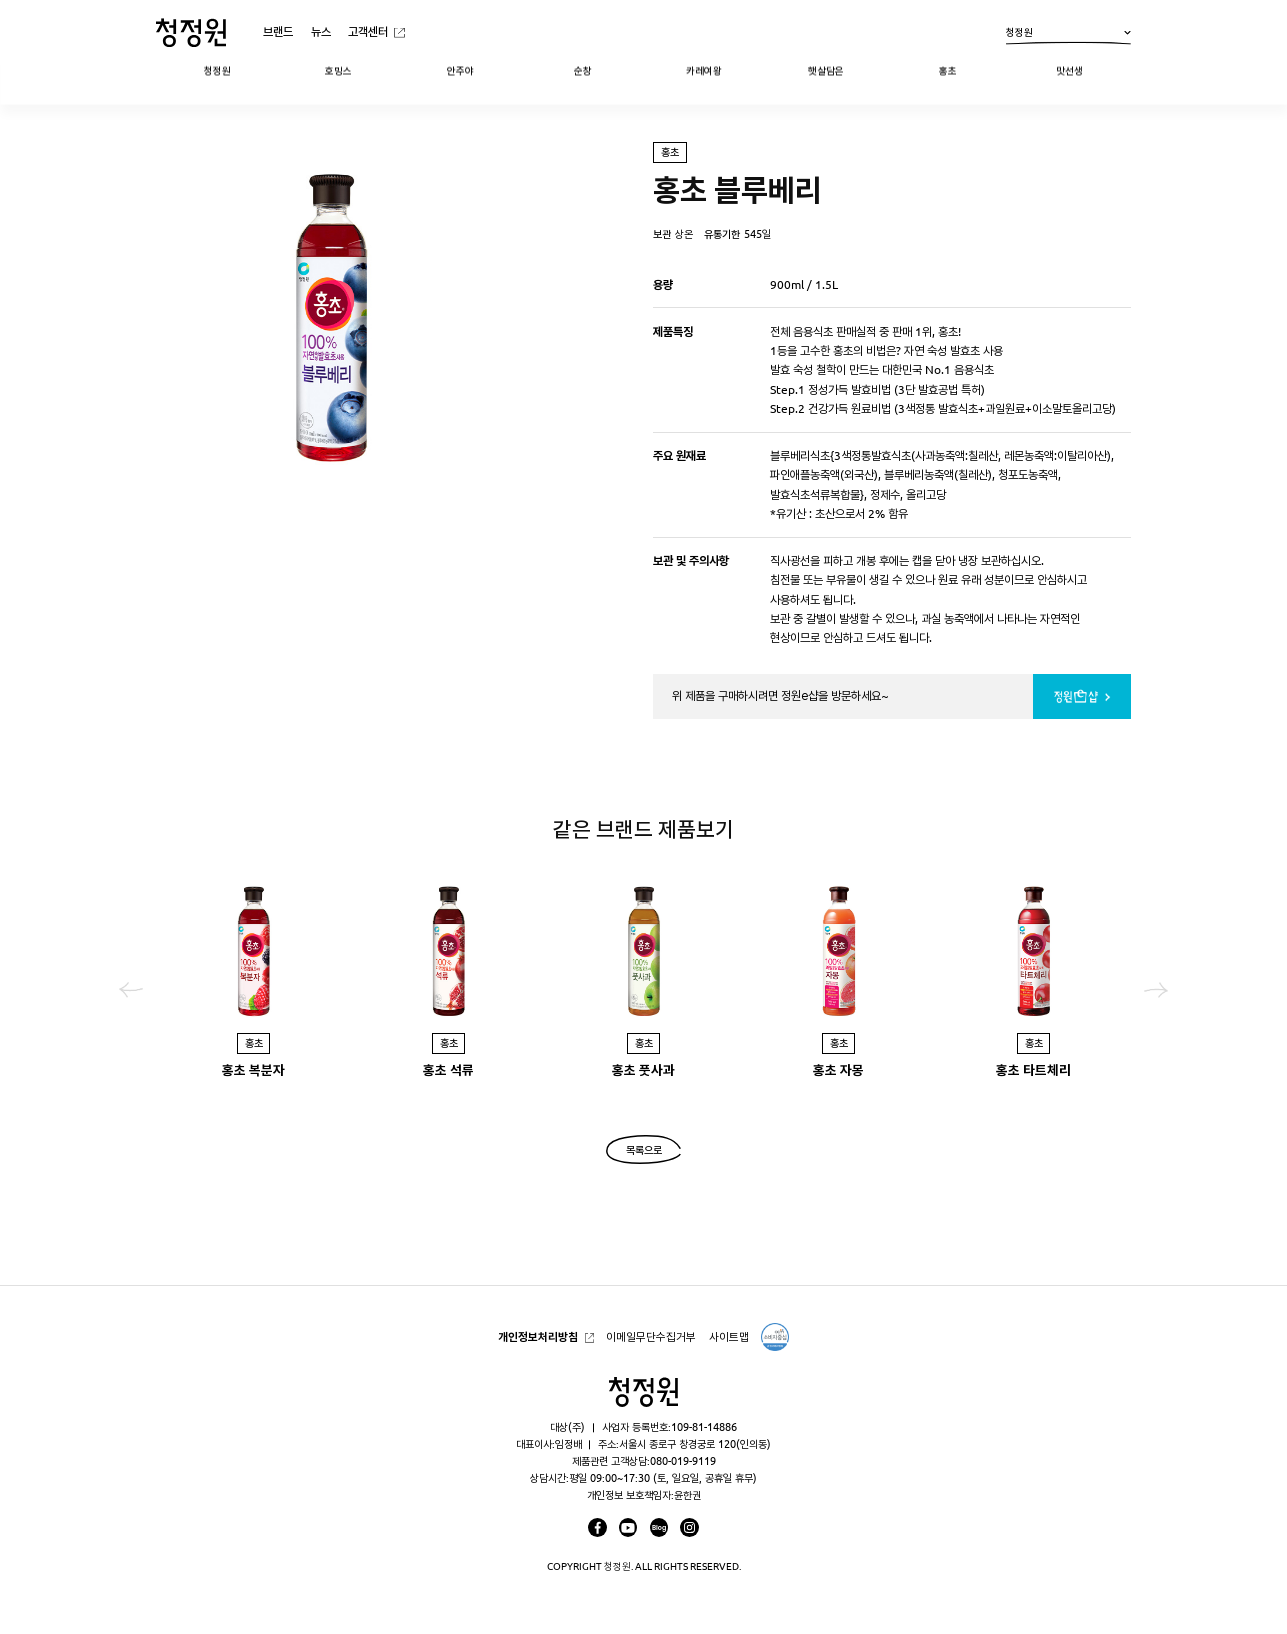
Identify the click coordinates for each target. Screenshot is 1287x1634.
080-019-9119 (683, 1461)
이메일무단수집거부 (651, 1336)
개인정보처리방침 (538, 1336)
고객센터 (368, 31)
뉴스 (321, 31)
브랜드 (278, 31)
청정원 (1068, 36)
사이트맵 (729, 1336)
